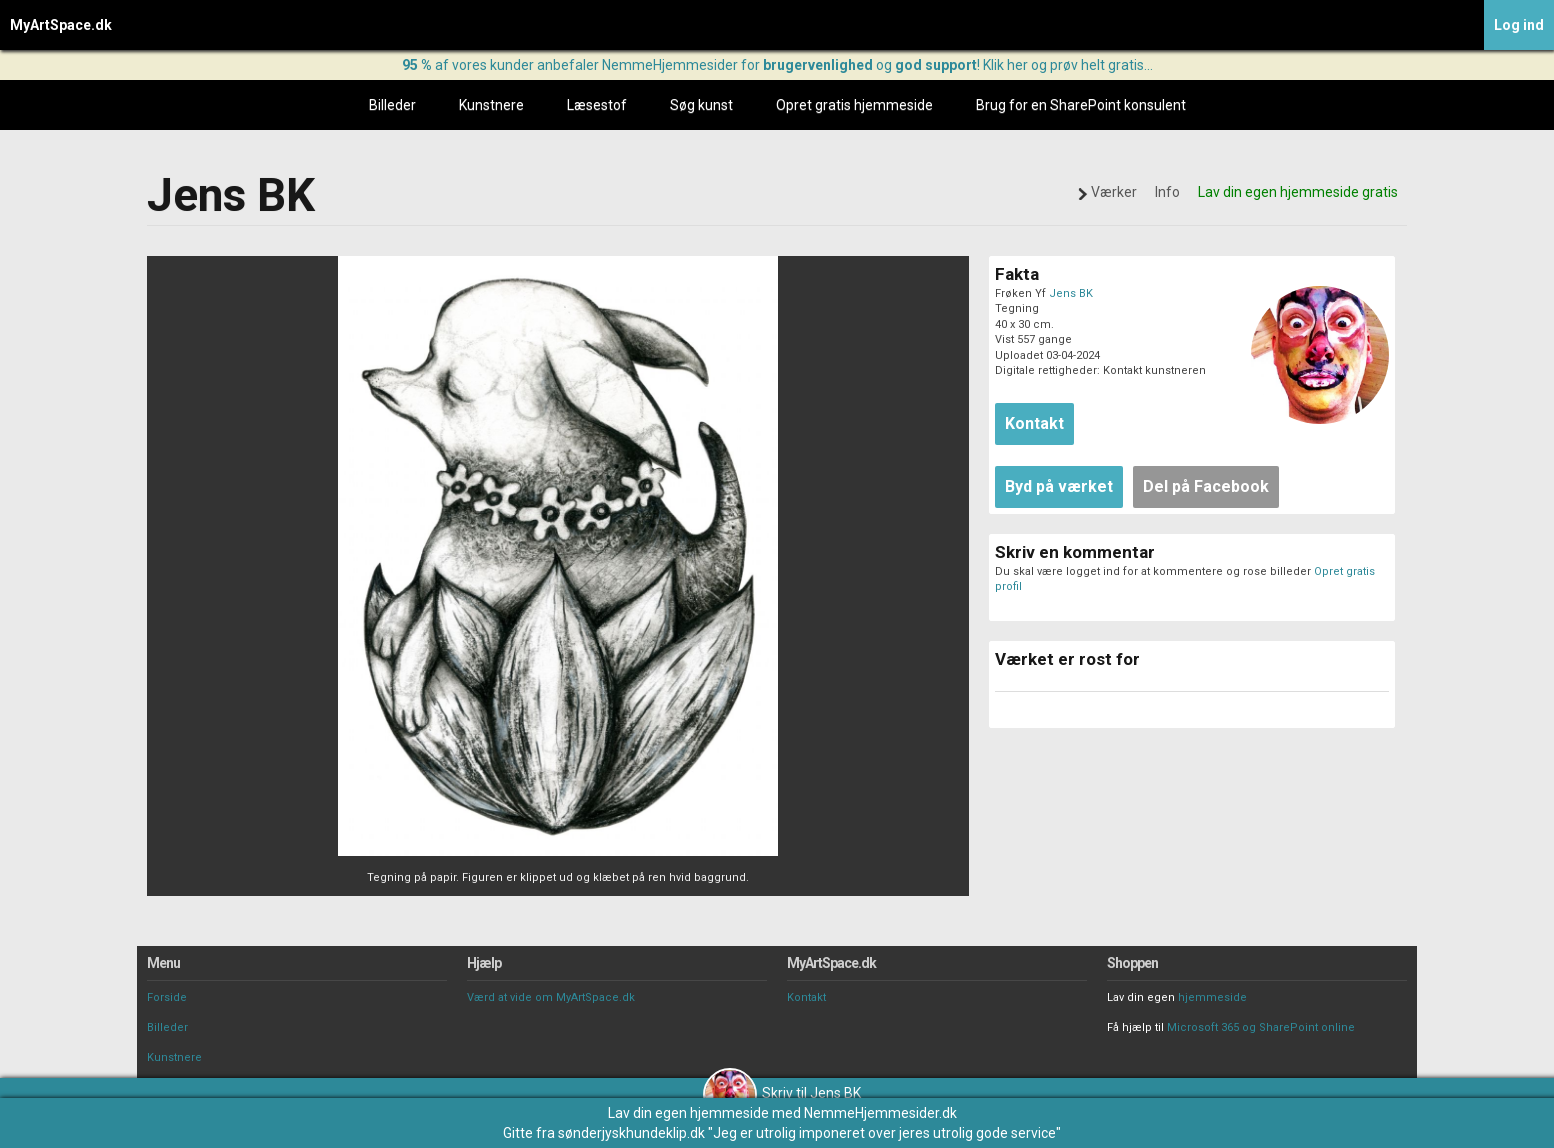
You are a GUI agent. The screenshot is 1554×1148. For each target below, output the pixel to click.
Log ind (1519, 25)
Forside (167, 997)
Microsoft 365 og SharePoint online (1261, 1027)
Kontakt (806, 997)
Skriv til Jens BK (782, 1093)
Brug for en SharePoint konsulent (1081, 105)
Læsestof (597, 105)
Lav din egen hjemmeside (688, 1113)
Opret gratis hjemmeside (854, 105)
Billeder (392, 105)
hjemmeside (1212, 997)
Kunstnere (491, 105)
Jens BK (1071, 293)
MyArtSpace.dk (61, 25)
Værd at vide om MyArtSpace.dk (551, 997)
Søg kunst (701, 105)
